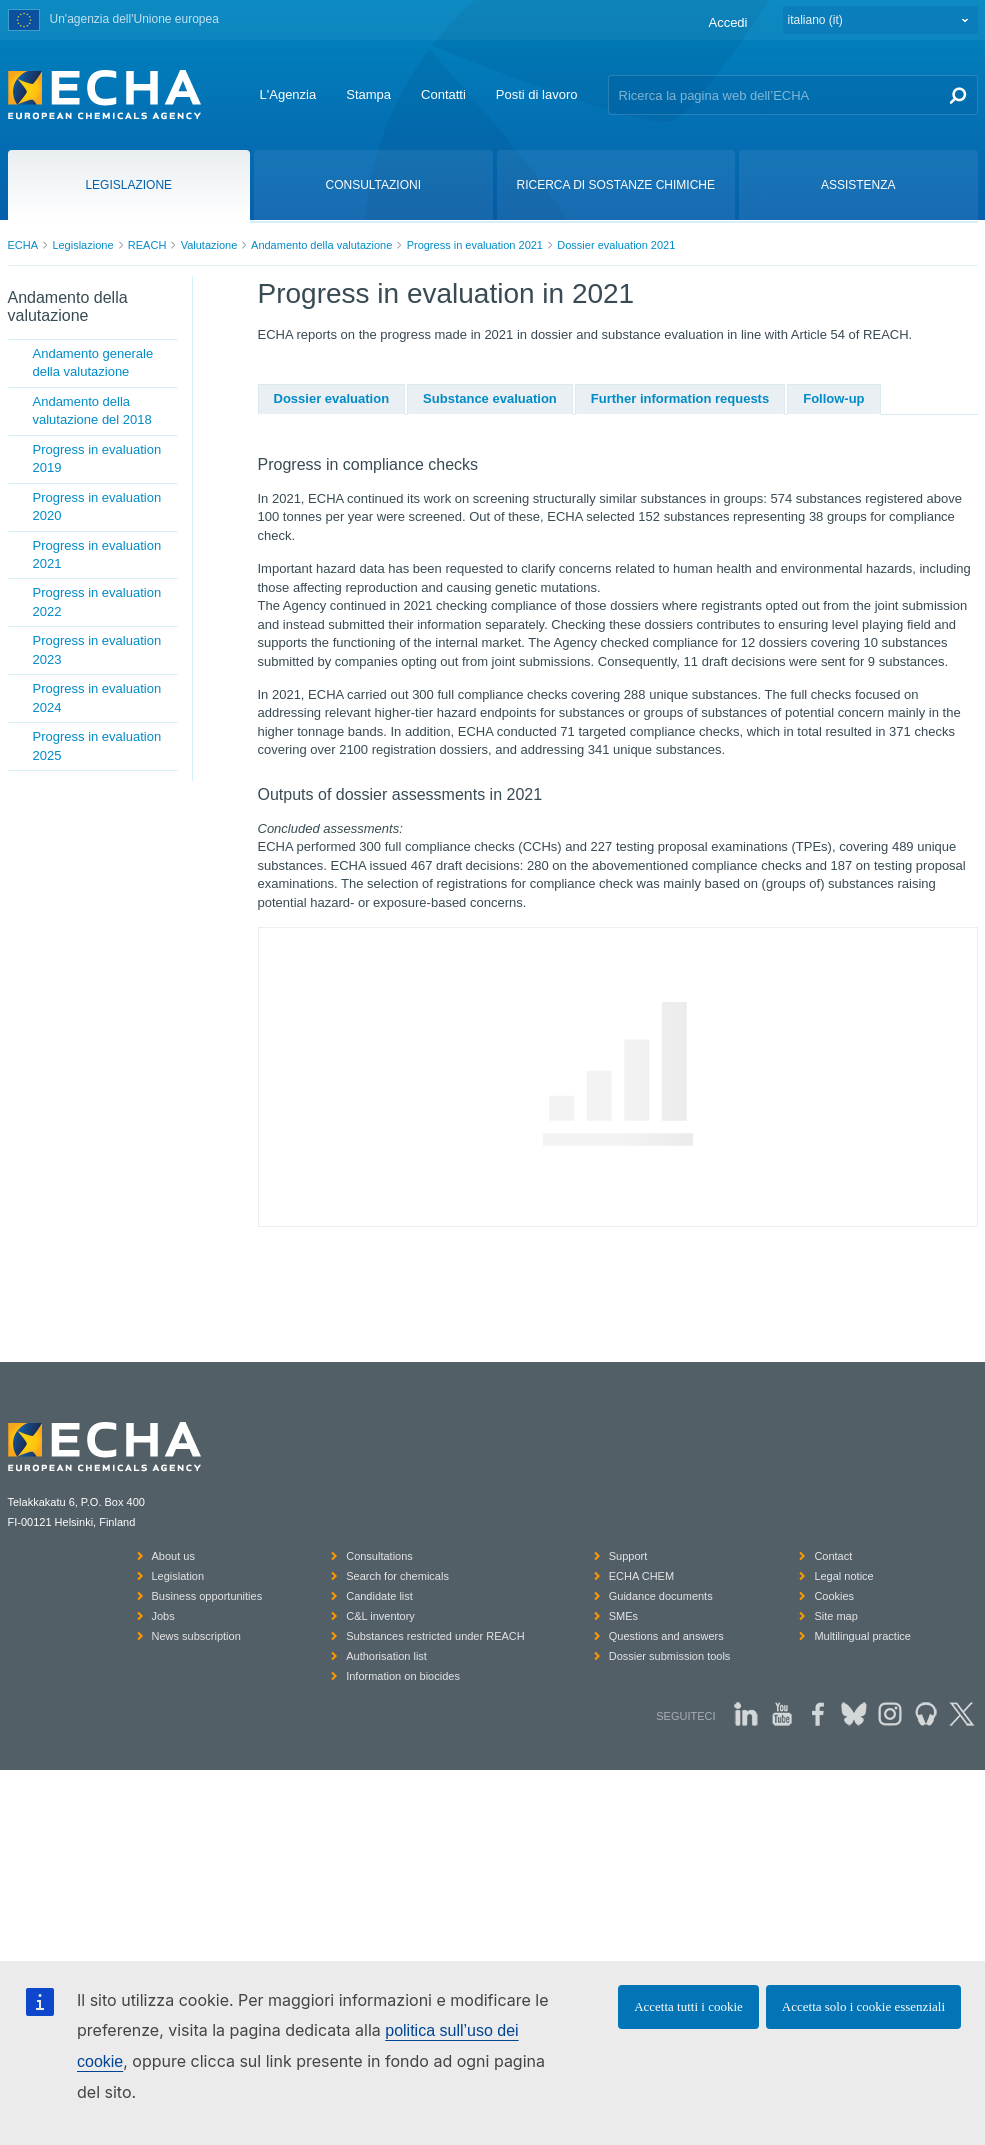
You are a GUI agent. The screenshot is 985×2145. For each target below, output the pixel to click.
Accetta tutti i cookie (688, 2006)
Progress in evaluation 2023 (97, 649)
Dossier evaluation (332, 398)
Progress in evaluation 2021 (475, 245)
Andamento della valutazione (321, 245)
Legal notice (843, 1576)
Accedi (727, 22)
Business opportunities (207, 1596)
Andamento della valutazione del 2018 (92, 410)
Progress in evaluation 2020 (97, 506)
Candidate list (379, 1596)
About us (173, 1556)
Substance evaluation (490, 398)
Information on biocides (403, 1676)
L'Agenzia (288, 94)
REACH (147, 245)
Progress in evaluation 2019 (97, 458)
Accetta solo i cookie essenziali (863, 2006)
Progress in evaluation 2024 (97, 697)
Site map (835, 1616)
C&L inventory (380, 1616)
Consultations (379, 1556)
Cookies (834, 1596)
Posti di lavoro (537, 94)
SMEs (623, 1616)
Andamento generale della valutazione (93, 362)
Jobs (163, 1616)
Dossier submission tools (670, 1656)
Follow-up (833, 398)
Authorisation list (386, 1656)
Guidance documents (661, 1596)
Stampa (368, 94)
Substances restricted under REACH (435, 1636)
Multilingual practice (862, 1636)
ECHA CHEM (641, 1576)
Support (628, 1556)
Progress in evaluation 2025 (97, 745)
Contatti (443, 94)
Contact (833, 1556)
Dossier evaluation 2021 (616, 245)
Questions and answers (666, 1636)
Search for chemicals (397, 1576)
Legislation (178, 1576)
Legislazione (82, 245)
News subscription (196, 1636)
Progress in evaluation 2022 (97, 601)
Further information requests (680, 398)
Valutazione (209, 245)
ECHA (23, 245)
